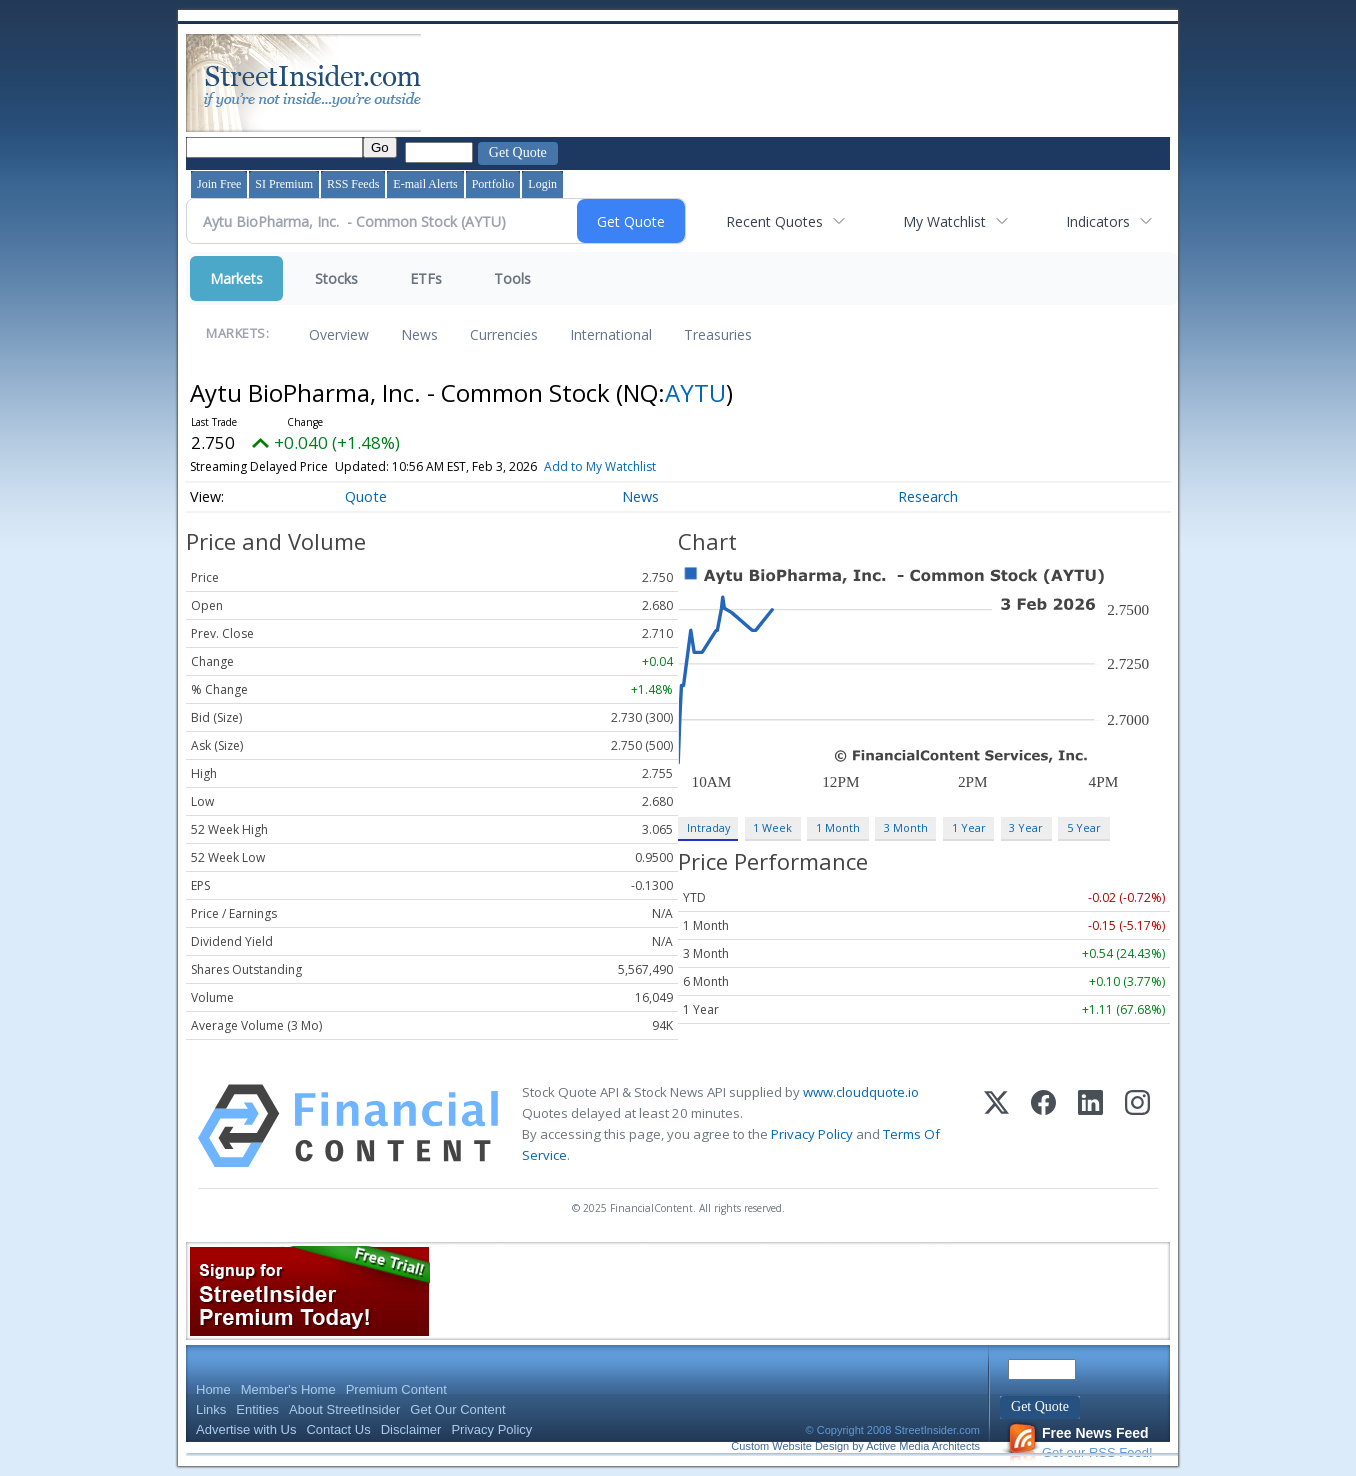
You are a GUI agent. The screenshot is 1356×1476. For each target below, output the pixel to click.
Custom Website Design (790, 1446)
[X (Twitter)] (996, 1126)
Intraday (708, 827)
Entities (257, 1409)
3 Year (1026, 827)
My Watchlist (944, 221)
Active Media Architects (923, 1446)
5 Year (1084, 827)
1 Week (772, 827)
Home (213, 1389)
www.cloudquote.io (861, 1092)
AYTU (695, 392)
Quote (366, 496)
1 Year (969, 827)
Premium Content (396, 1389)
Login (542, 184)
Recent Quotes (774, 221)
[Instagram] (1137, 1126)
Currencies (504, 334)
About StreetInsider (344, 1409)
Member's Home (288, 1389)
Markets (236, 278)
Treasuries (718, 334)
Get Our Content (457, 1409)
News (419, 334)
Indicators (1098, 221)
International (611, 334)
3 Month (906, 827)
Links (211, 1409)
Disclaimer (411, 1429)
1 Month (838, 827)
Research (928, 496)
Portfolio (493, 184)
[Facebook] (1043, 1126)
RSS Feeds (353, 184)
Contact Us (338, 1429)
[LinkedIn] (1090, 1126)
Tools (512, 278)
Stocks (336, 278)
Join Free (219, 184)
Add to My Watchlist (600, 466)
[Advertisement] (789, 83)
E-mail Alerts (425, 184)
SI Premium (284, 184)
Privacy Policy (812, 1134)
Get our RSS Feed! (1080, 1442)
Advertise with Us (246, 1429)
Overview (339, 334)
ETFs (426, 278)
